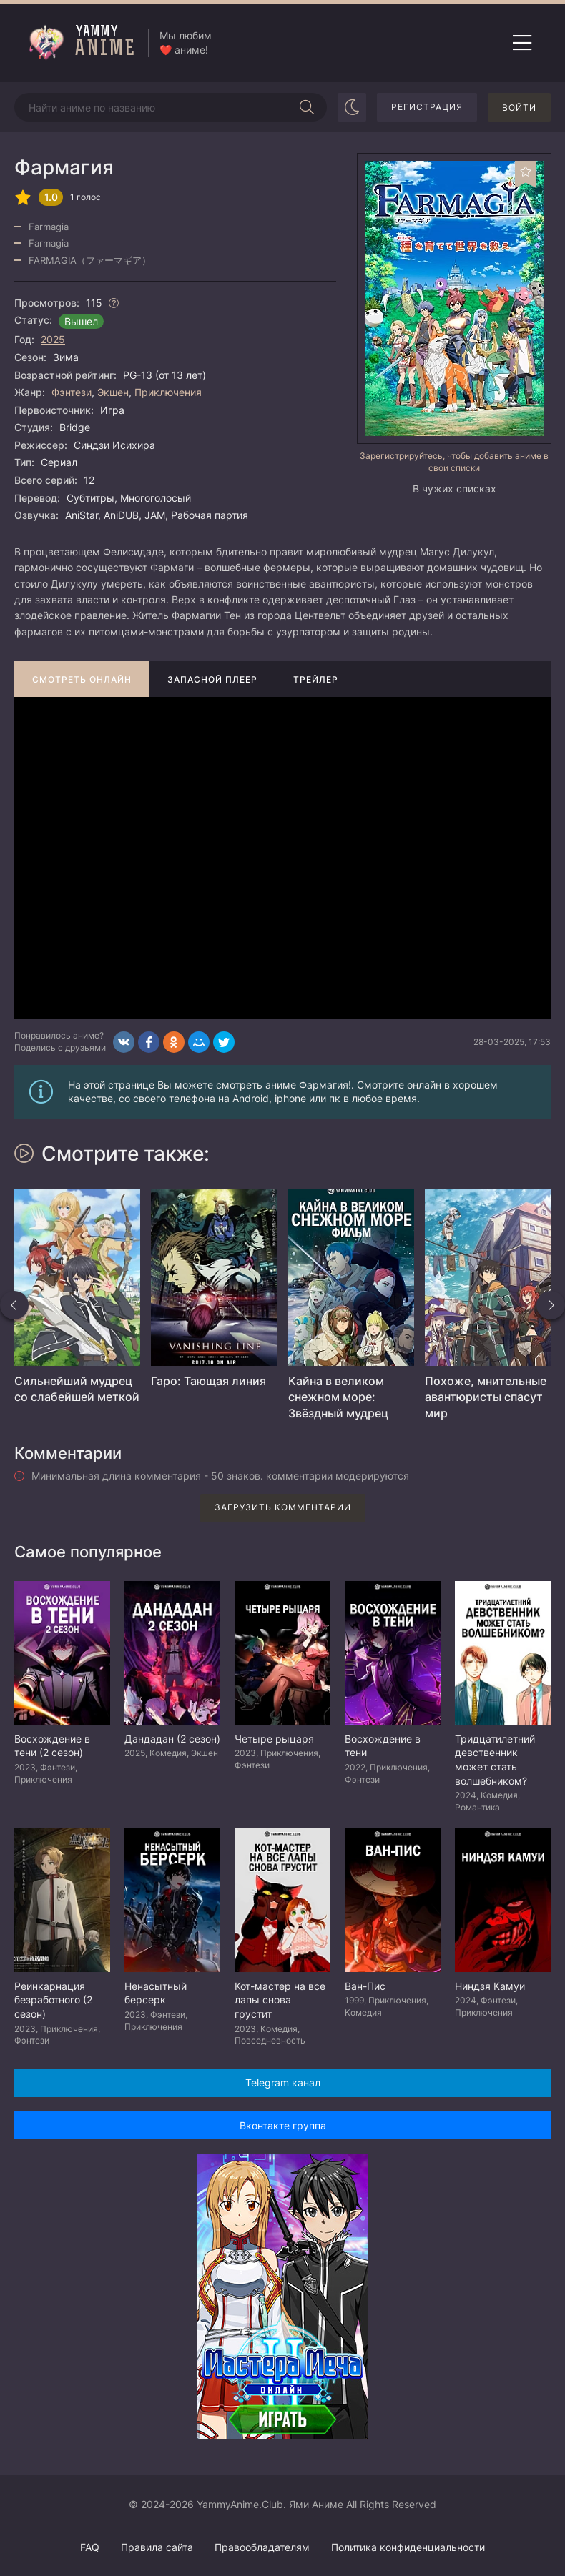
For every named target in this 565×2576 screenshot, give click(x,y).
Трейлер (315, 679)
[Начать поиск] (307, 107)
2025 (53, 339)
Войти (519, 107)
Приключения (168, 392)
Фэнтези (71, 392)
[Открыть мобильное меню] (522, 43)
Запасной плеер (212, 679)
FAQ (89, 2547)
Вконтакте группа (283, 2125)
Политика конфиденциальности (408, 2547)
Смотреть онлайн (82, 679)
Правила (157, 2547)
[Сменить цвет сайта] (352, 107)
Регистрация (427, 106)
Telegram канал (282, 2082)
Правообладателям (262, 2547)
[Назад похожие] (14, 1305)
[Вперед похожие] (550, 1305)
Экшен (113, 392)
